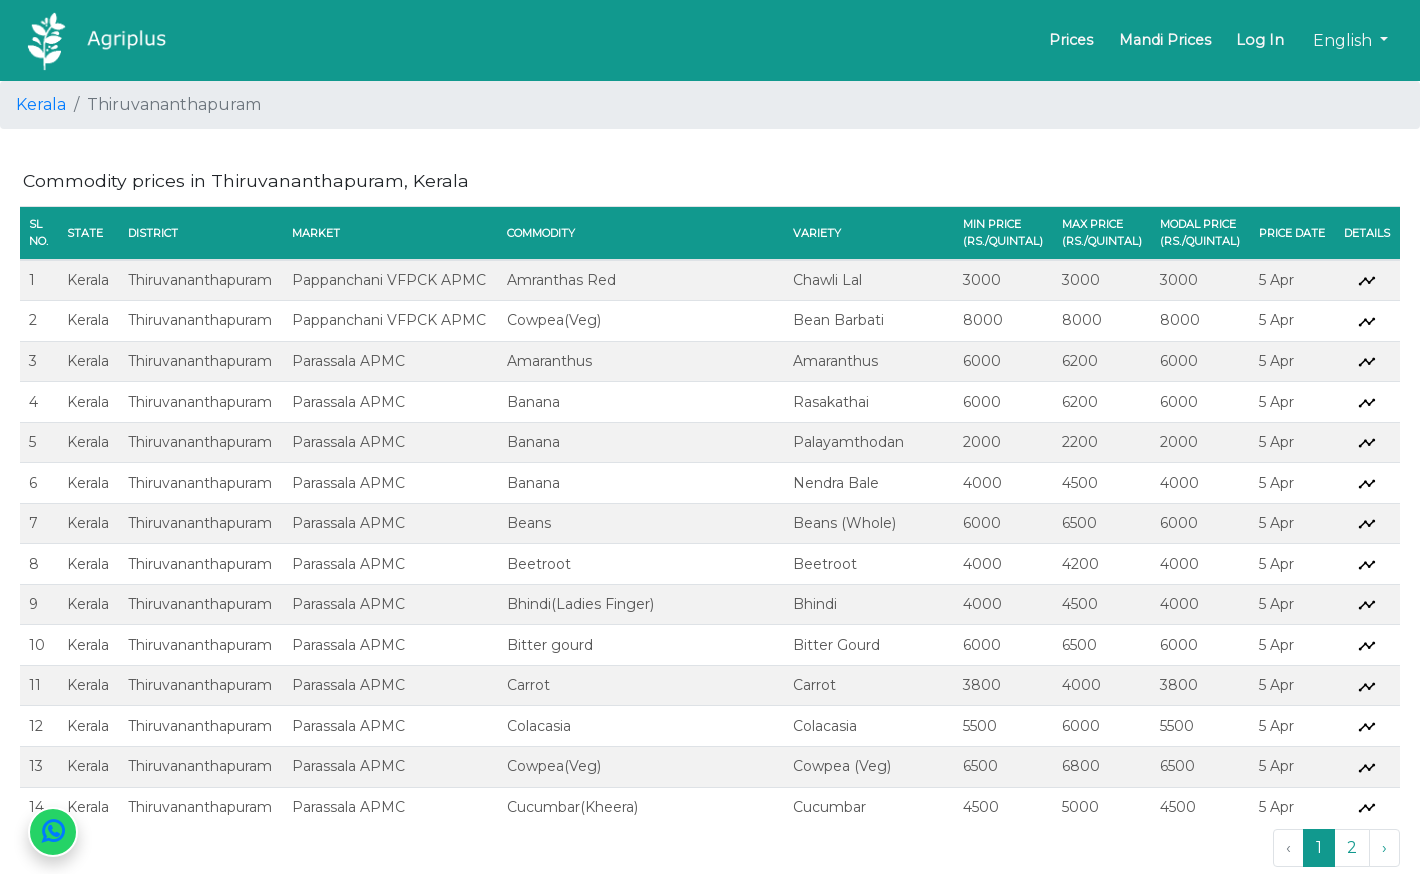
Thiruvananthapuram (200, 280)
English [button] (1344, 40)
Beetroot (539, 564)
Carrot (528, 685)
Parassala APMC (348, 361)
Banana (533, 402)
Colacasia (539, 726)
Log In (1260, 40)
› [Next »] (1384, 847)
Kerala (41, 104)
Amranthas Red (561, 280)
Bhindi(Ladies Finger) (580, 604)
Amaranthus (549, 361)
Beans (529, 523)
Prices (1071, 40)
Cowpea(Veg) (554, 320)
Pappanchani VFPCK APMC (389, 280)
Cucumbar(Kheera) (572, 807)
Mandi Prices (1165, 40)
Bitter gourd (550, 645)
